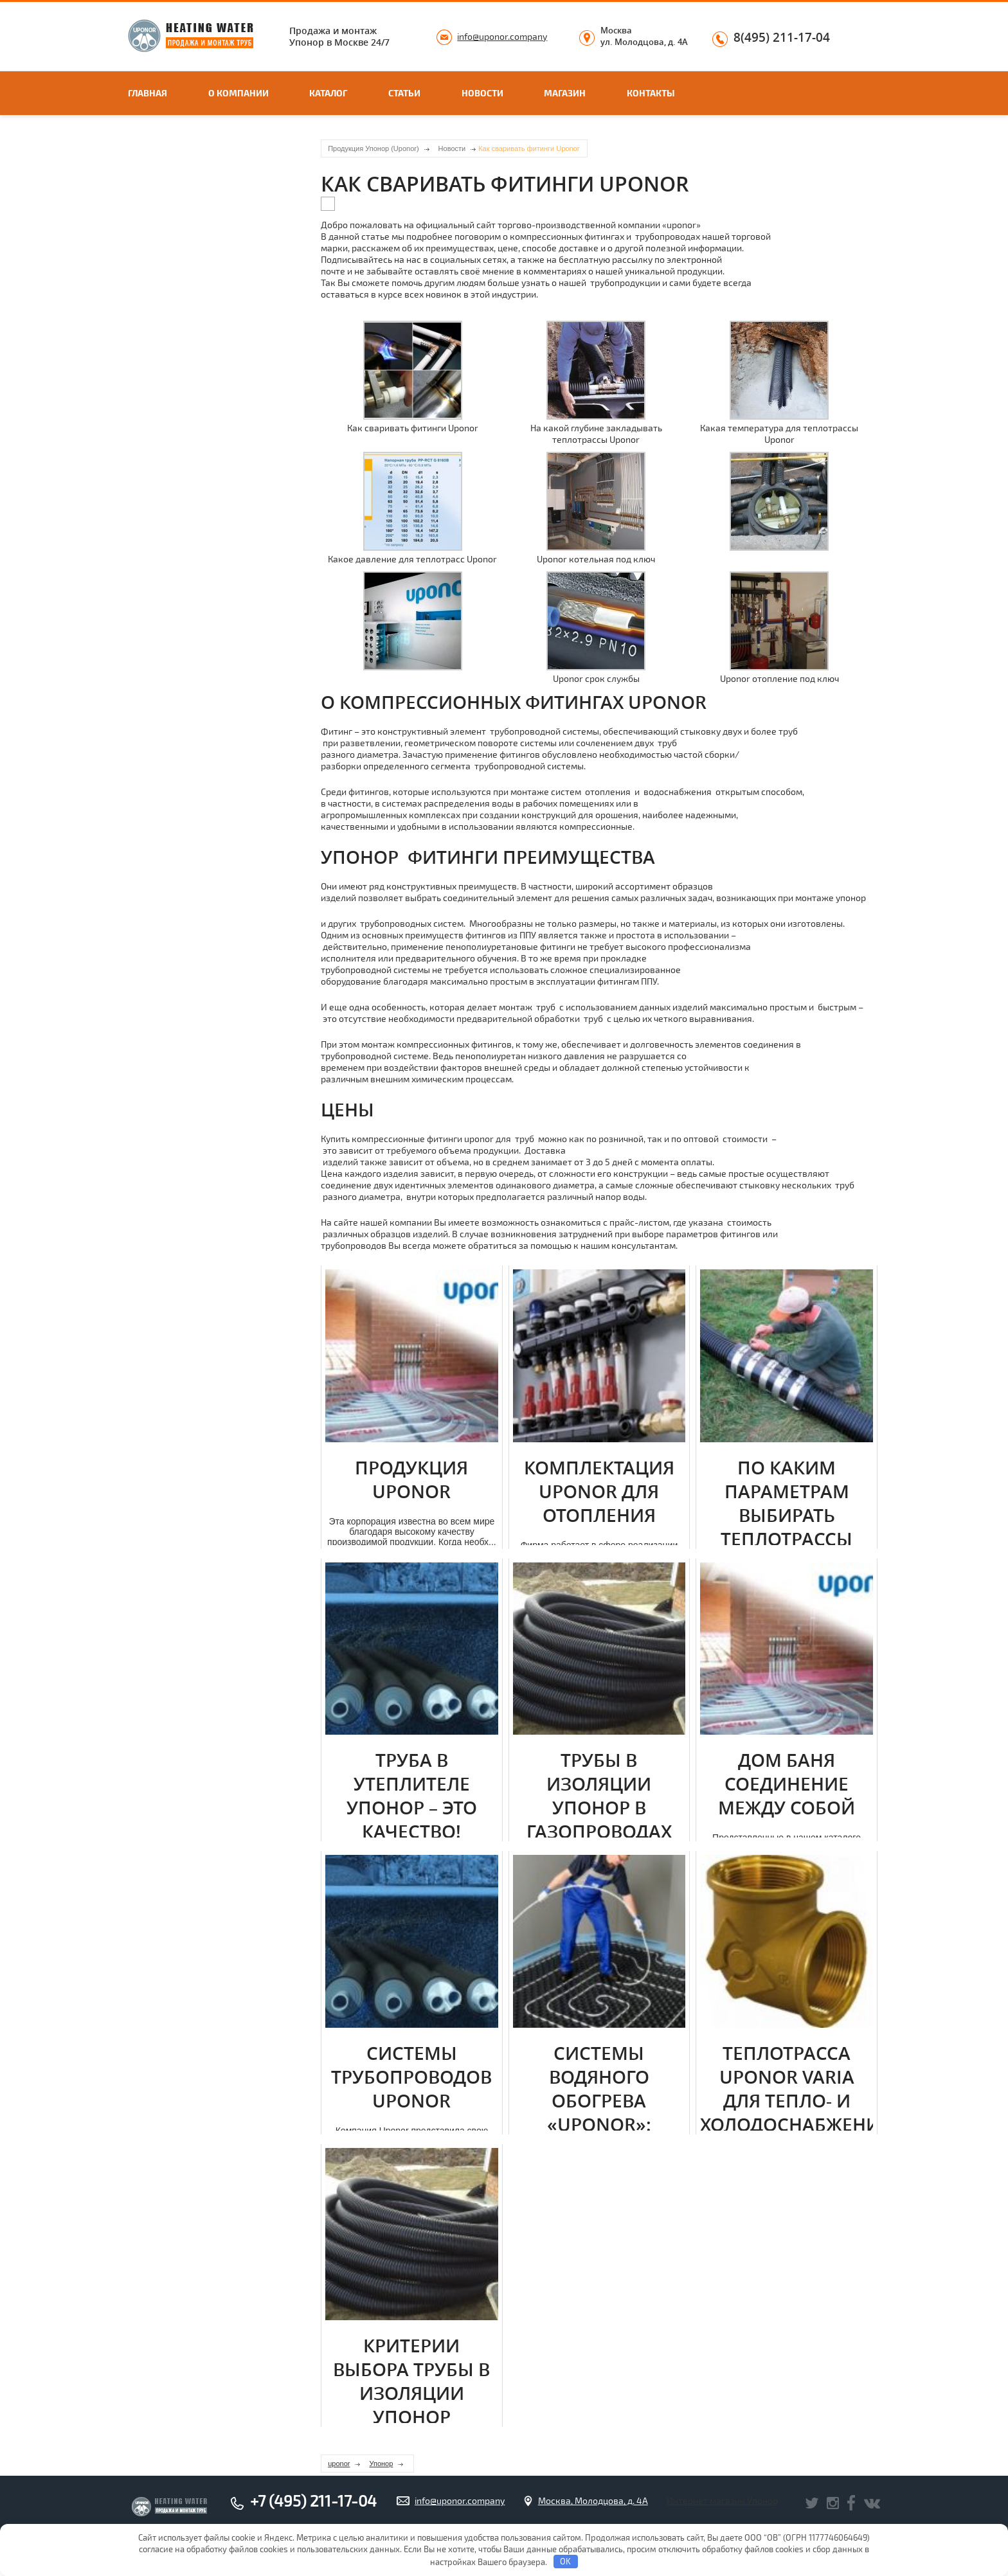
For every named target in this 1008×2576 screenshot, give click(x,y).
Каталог (328, 92)
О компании (238, 92)
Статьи (404, 92)
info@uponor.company (502, 36)
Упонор (381, 2463)
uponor (339, 2463)
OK (565, 2561)
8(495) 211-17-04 (782, 38)
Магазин (565, 92)
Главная (147, 92)
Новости (482, 92)
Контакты (651, 92)
